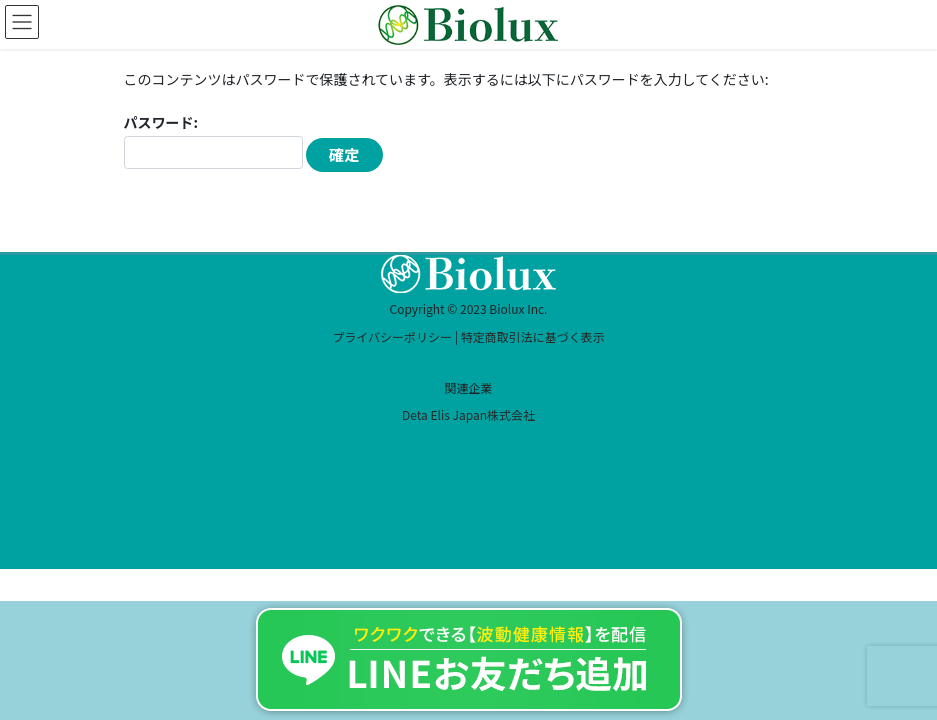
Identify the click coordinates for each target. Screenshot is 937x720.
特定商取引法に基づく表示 (533, 336)
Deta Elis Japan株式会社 (468, 414)
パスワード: (213, 140)
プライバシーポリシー (392, 336)
